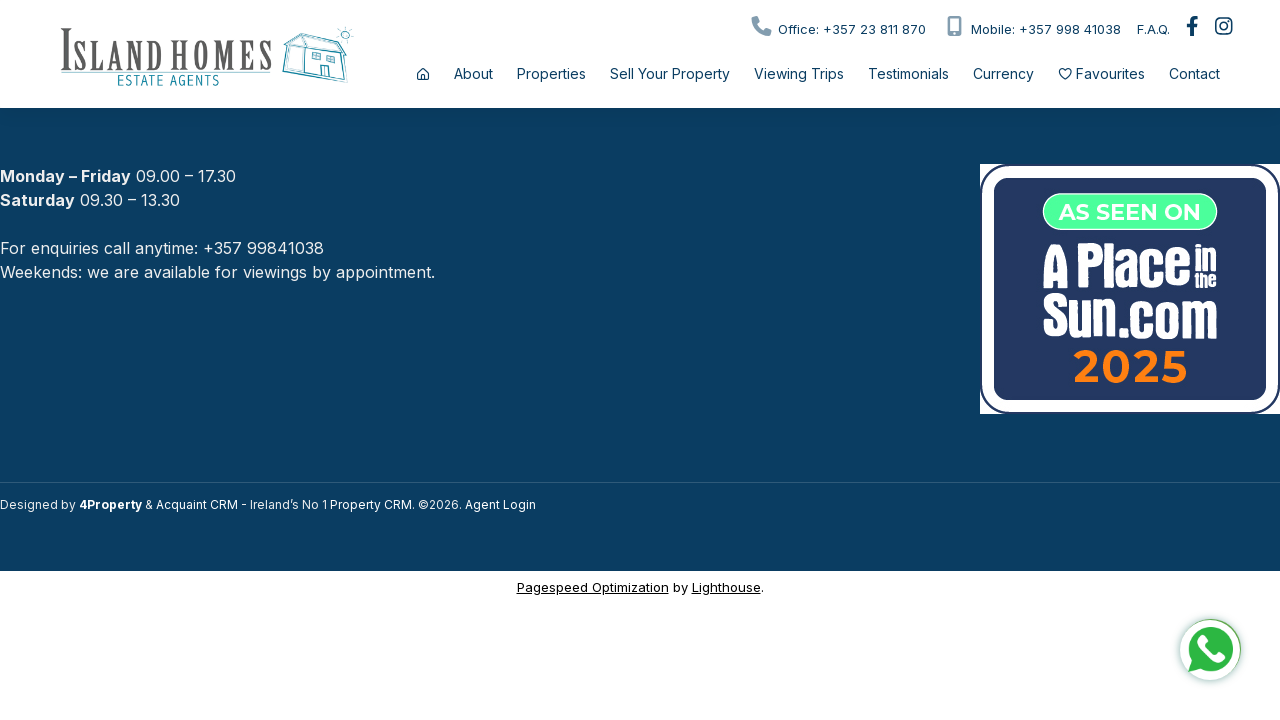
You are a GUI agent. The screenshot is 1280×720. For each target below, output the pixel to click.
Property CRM (371, 504)
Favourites (1101, 73)
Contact (1194, 73)
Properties (551, 73)
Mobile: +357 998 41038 (1031, 26)
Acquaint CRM (197, 504)
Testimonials (908, 73)
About (473, 73)
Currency (1003, 73)
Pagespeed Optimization (593, 587)
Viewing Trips (799, 73)
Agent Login (500, 504)
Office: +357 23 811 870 (837, 26)
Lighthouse (726, 587)
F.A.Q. (1153, 29)
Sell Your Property (670, 73)
